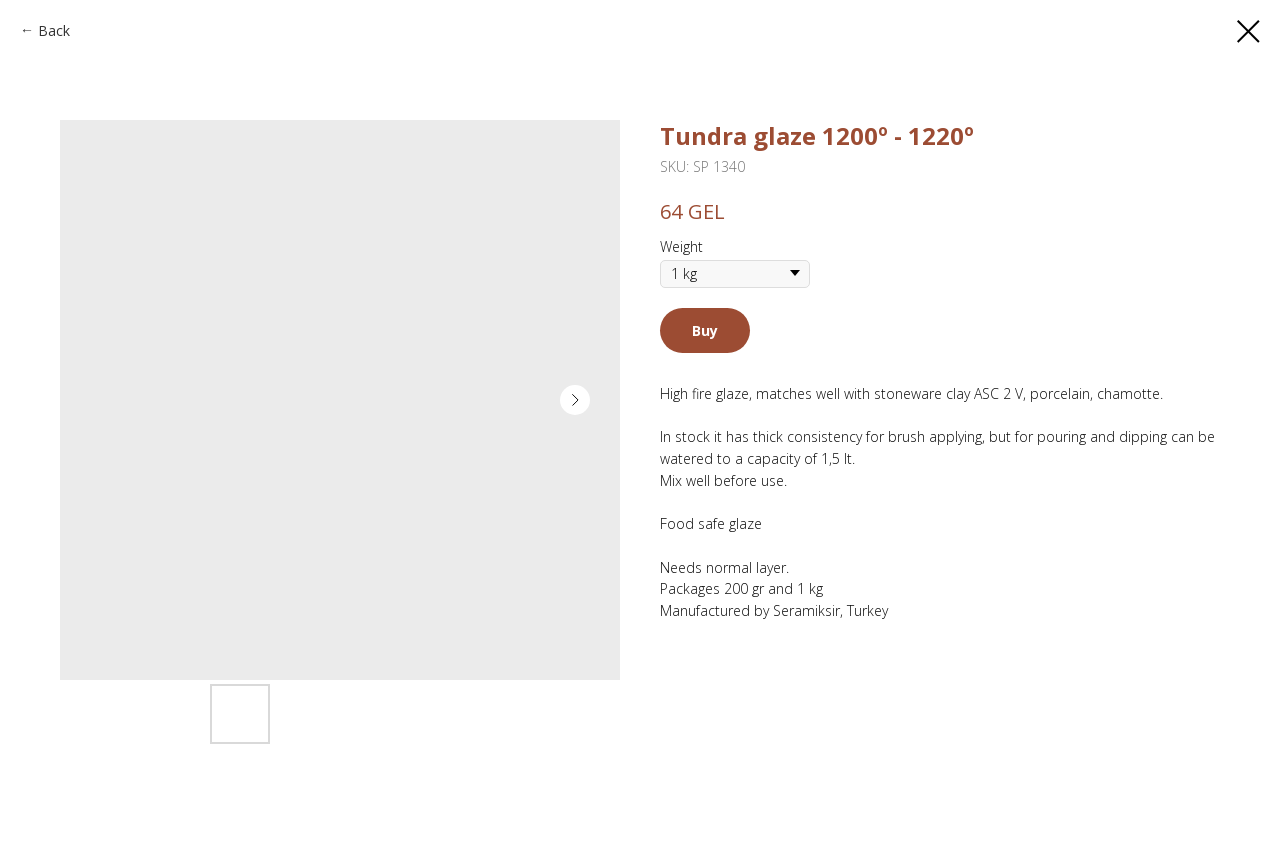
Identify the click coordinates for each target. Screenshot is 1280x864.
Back (54, 30)
